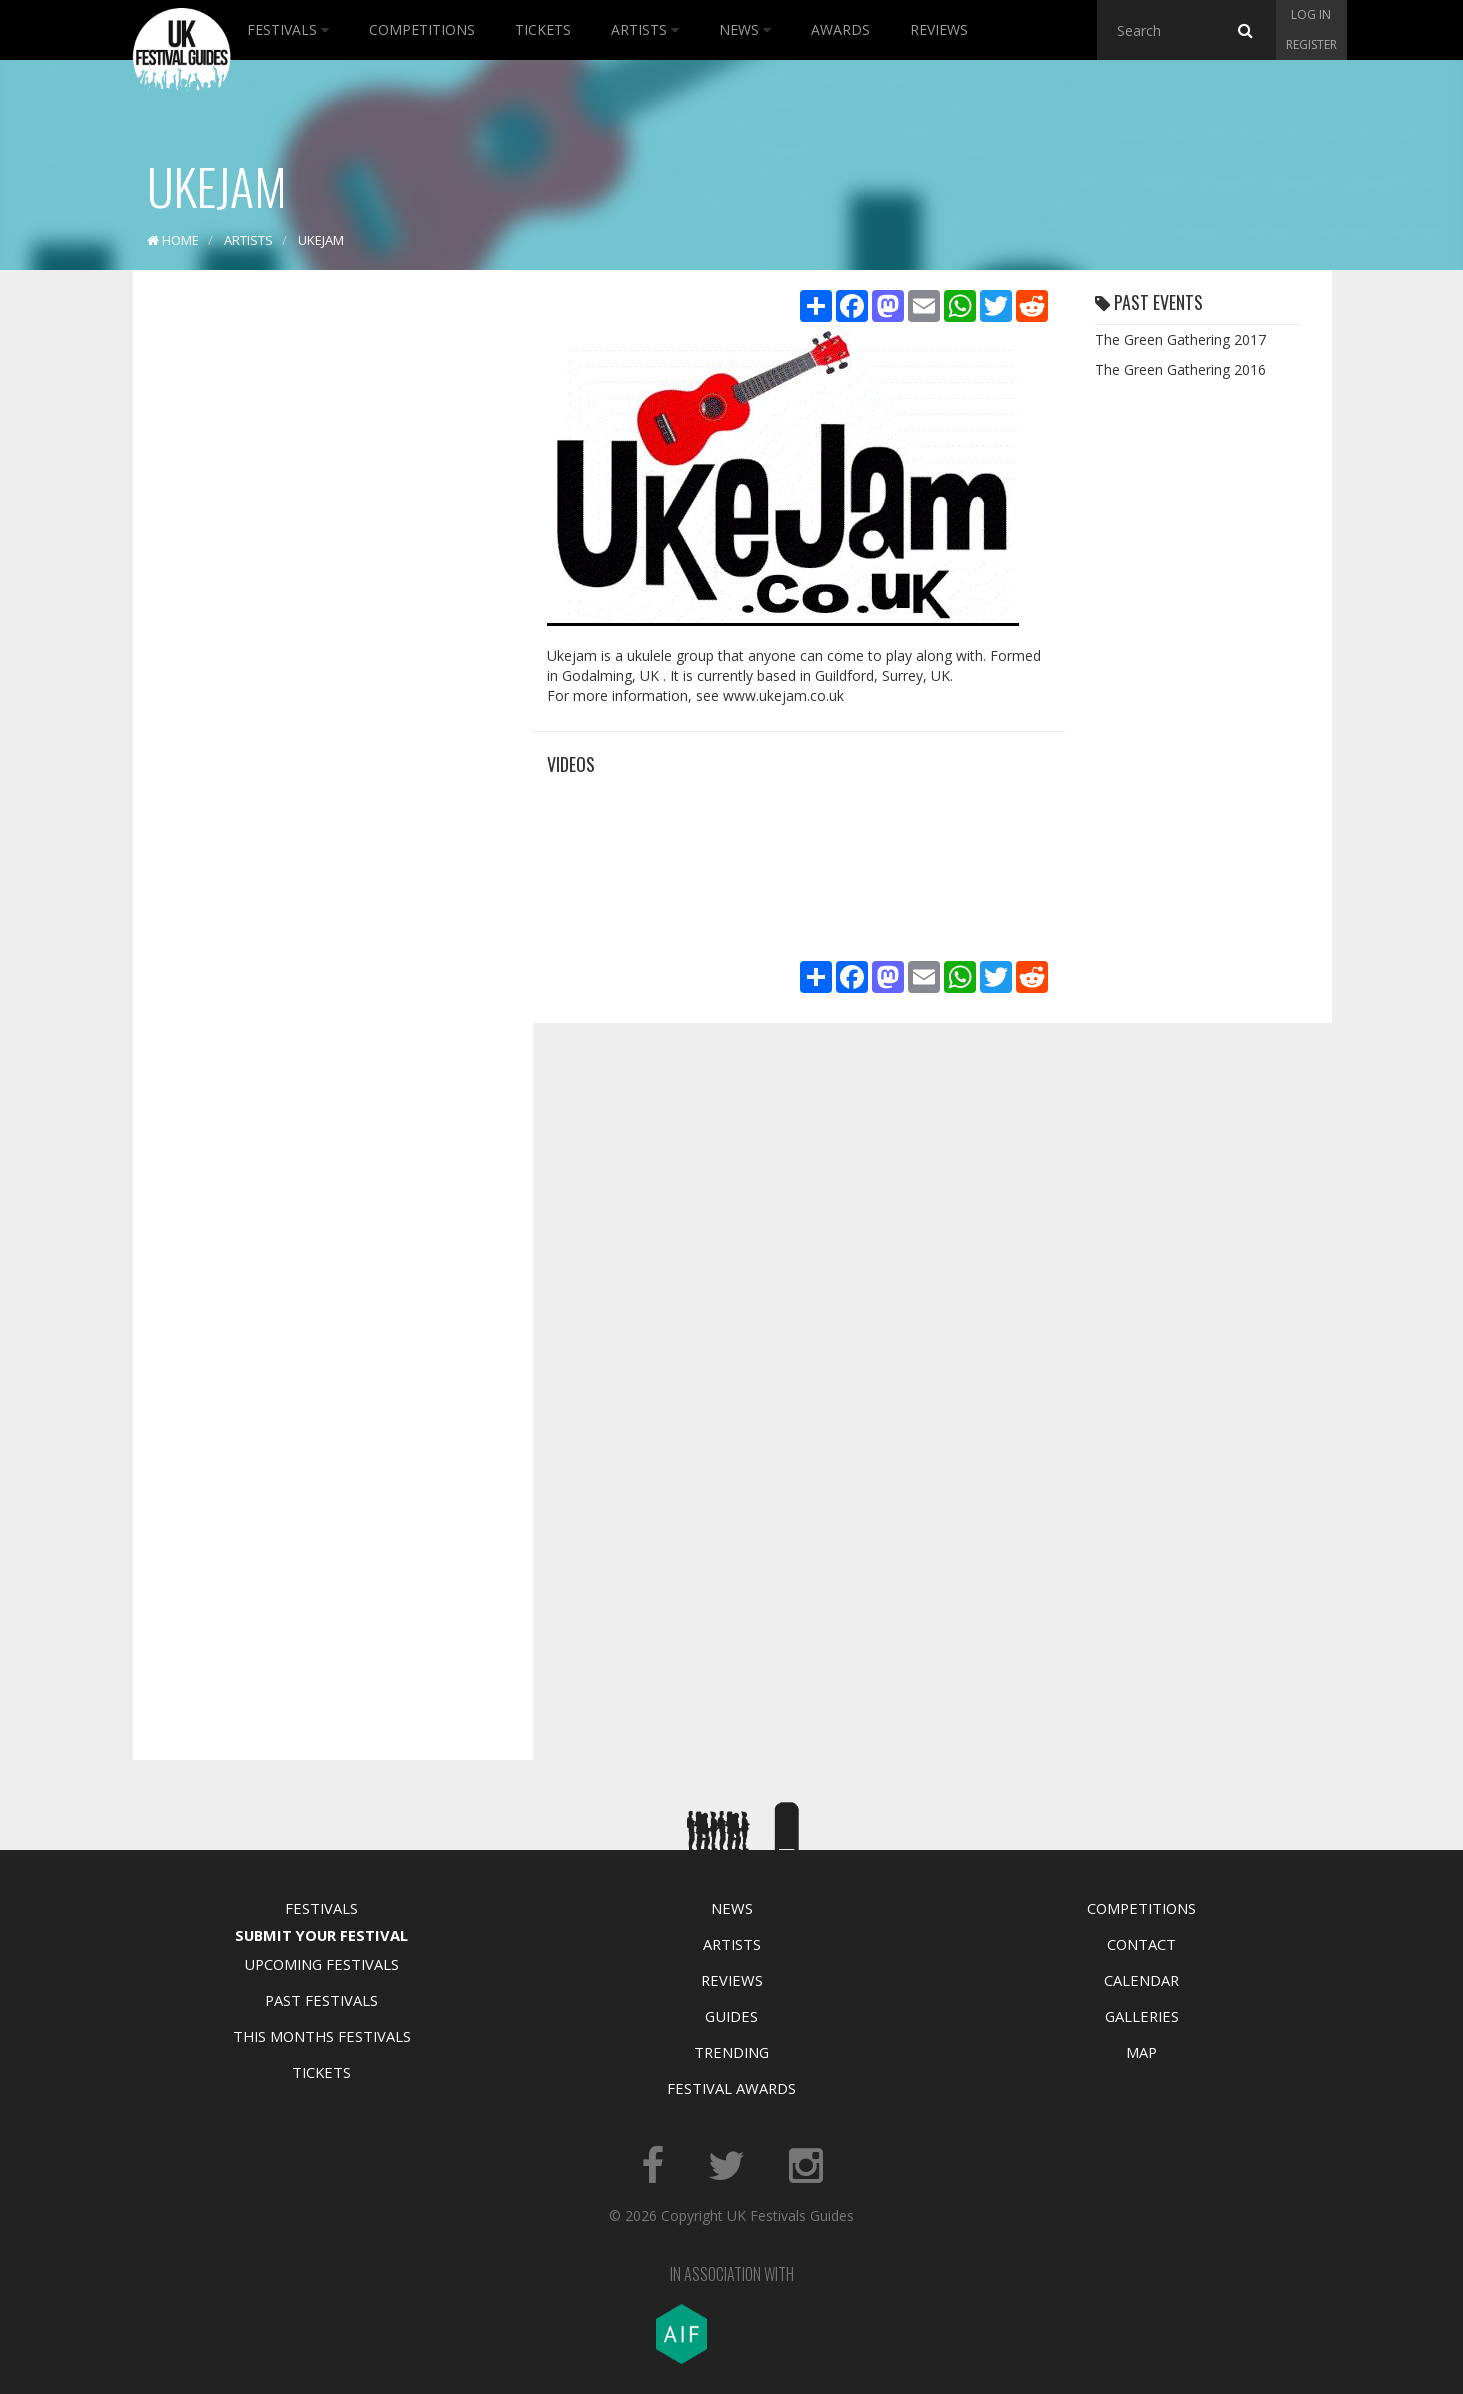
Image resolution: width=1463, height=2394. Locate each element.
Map (1141, 2052)
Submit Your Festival (321, 1935)
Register (1311, 44)
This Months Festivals (322, 2036)
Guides (731, 2016)
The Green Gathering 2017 (1180, 339)
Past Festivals (321, 2000)
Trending (731, 2052)
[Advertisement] (318, 600)
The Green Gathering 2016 (1180, 369)
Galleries (1142, 2016)
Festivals (288, 29)
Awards (840, 29)
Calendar (1141, 1980)
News (745, 29)
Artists (645, 29)
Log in (1311, 14)
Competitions (422, 29)
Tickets (543, 29)
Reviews (939, 29)
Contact (1141, 1944)
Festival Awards (731, 2088)
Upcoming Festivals (321, 1964)
